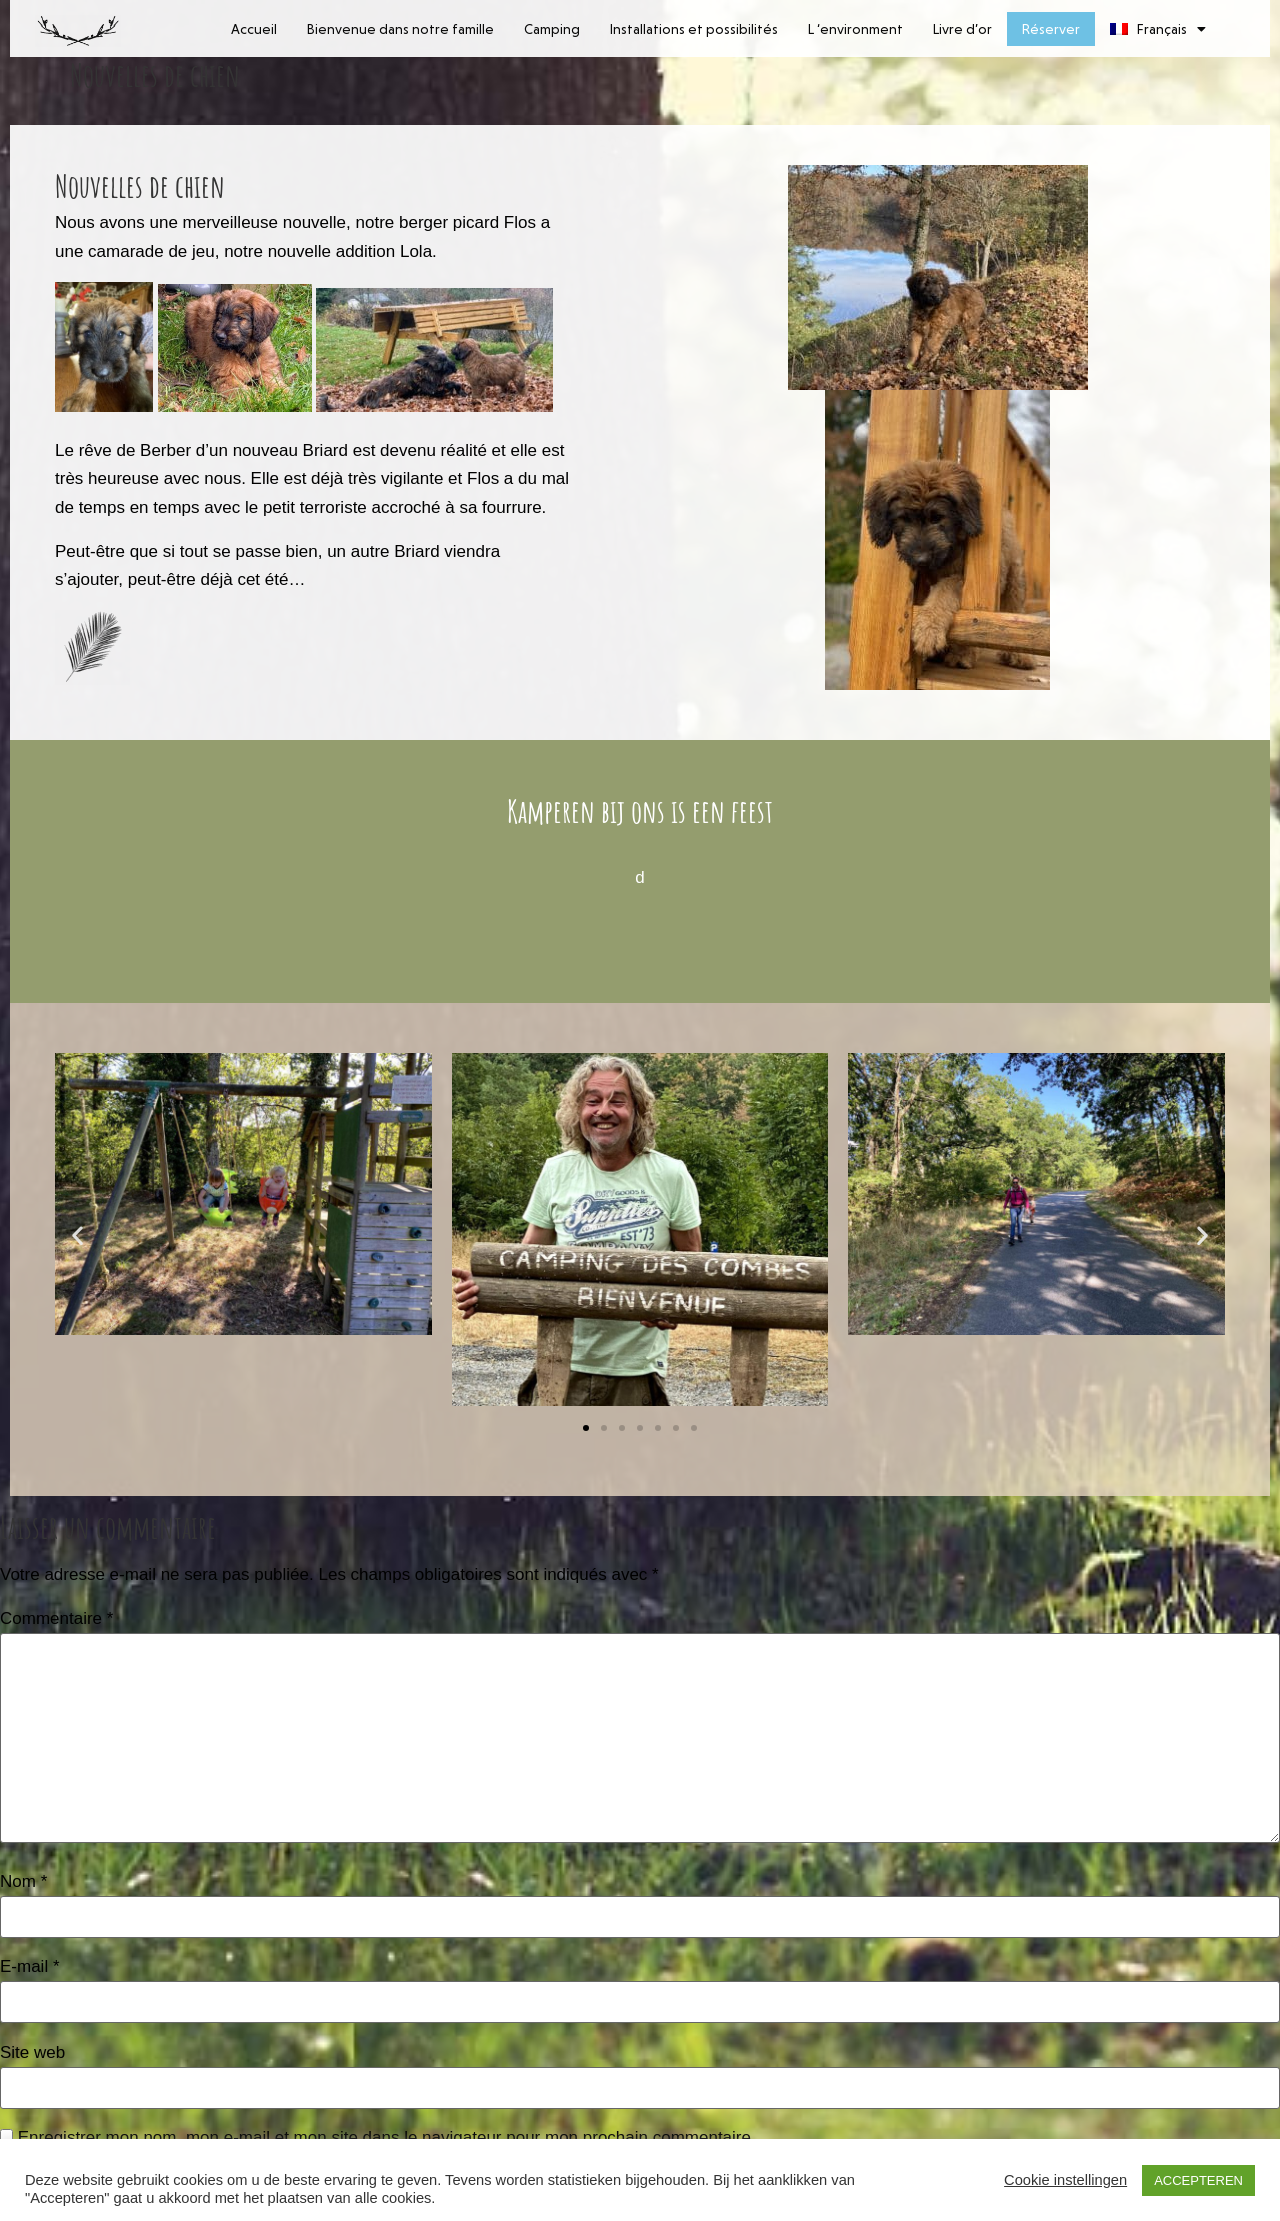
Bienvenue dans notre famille (400, 29)
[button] (77, 1234)
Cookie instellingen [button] (1065, 2180)
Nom (23, 1881)
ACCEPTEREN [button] (1198, 2180)
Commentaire (56, 1618)
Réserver (1051, 29)
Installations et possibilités (694, 29)
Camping (552, 29)
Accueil (254, 29)
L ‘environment (855, 29)
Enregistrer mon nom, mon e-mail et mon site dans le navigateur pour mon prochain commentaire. (387, 2137)
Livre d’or (962, 29)
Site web (32, 2052)
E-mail (30, 1966)
